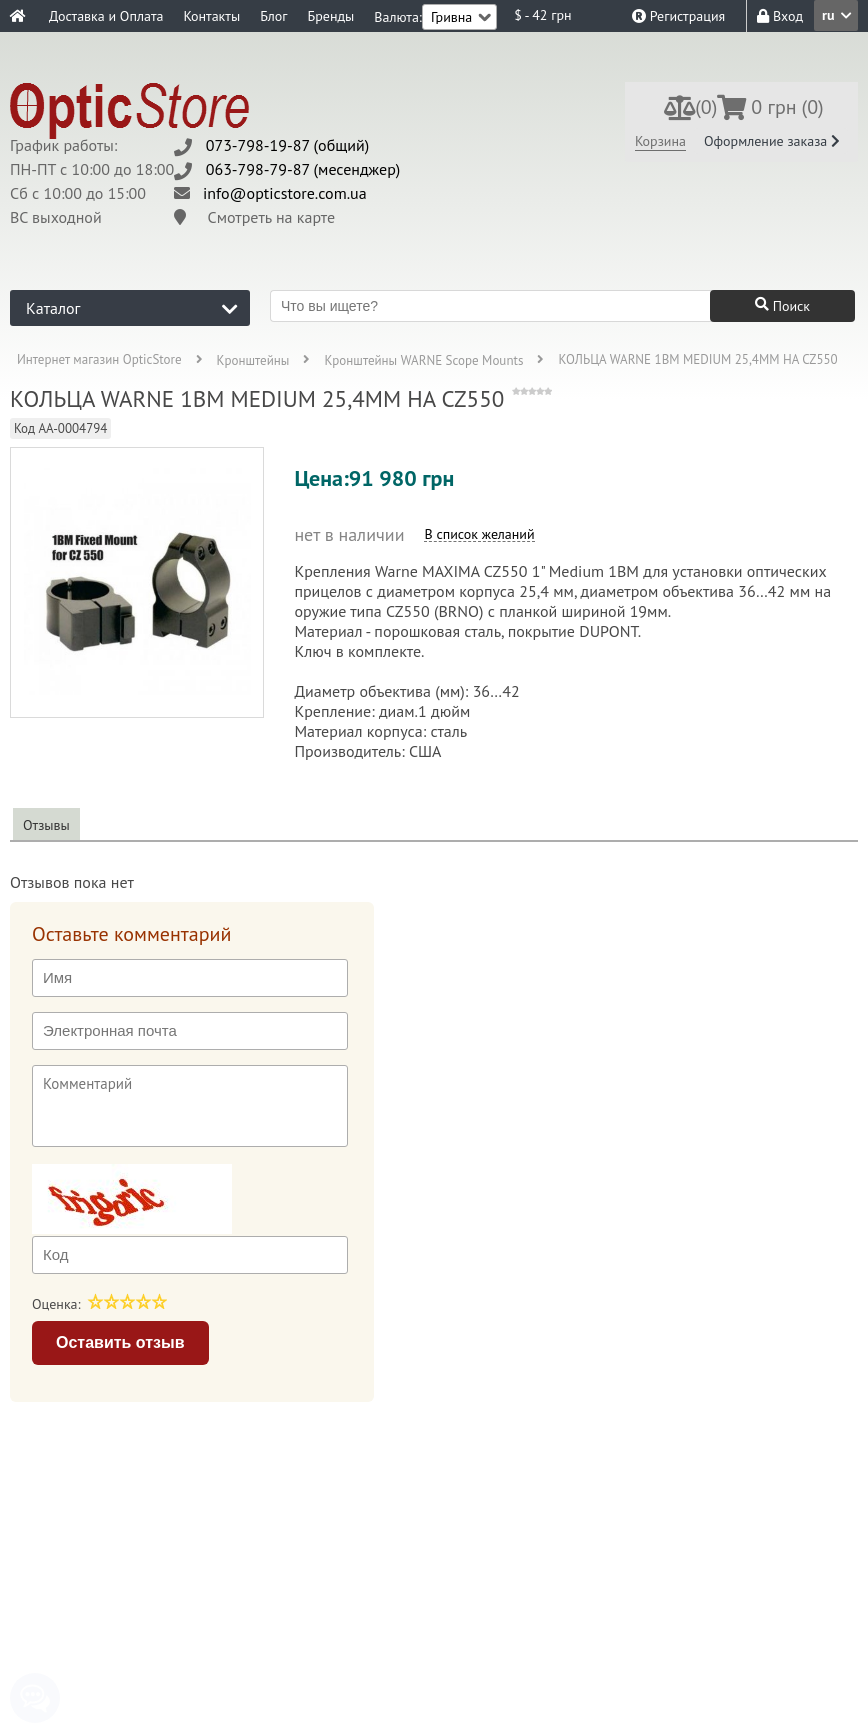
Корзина (660, 141)
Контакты (211, 16)
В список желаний (479, 534)
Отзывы (46, 825)
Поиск (782, 306)
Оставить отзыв (120, 1342)
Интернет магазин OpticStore (99, 360)
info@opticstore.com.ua (285, 193)
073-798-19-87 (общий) (288, 145)
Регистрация (678, 16)
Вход (780, 16)
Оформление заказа (772, 141)
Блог (273, 16)
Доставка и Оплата (106, 16)
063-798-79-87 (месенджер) (303, 169)
